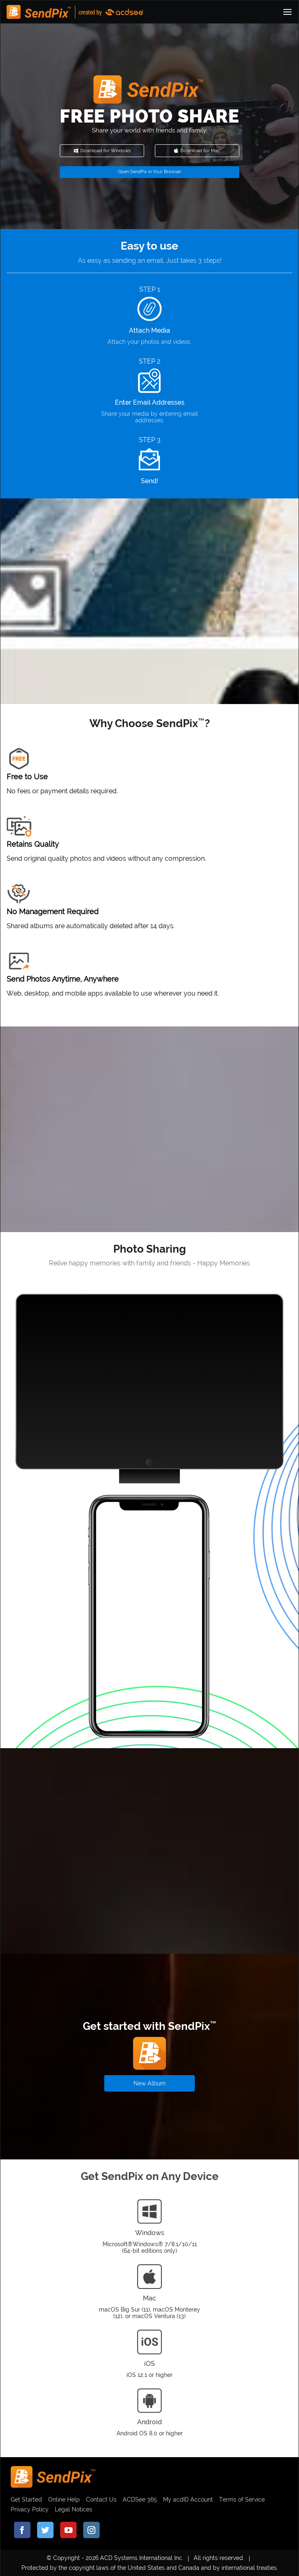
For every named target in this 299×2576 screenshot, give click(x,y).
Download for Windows (102, 150)
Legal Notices (73, 2509)
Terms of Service (242, 2499)
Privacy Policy (30, 2509)
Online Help (64, 2499)
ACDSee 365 (140, 2499)
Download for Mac (197, 150)
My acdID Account (188, 2499)
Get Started (26, 2499)
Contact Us (101, 2499)
